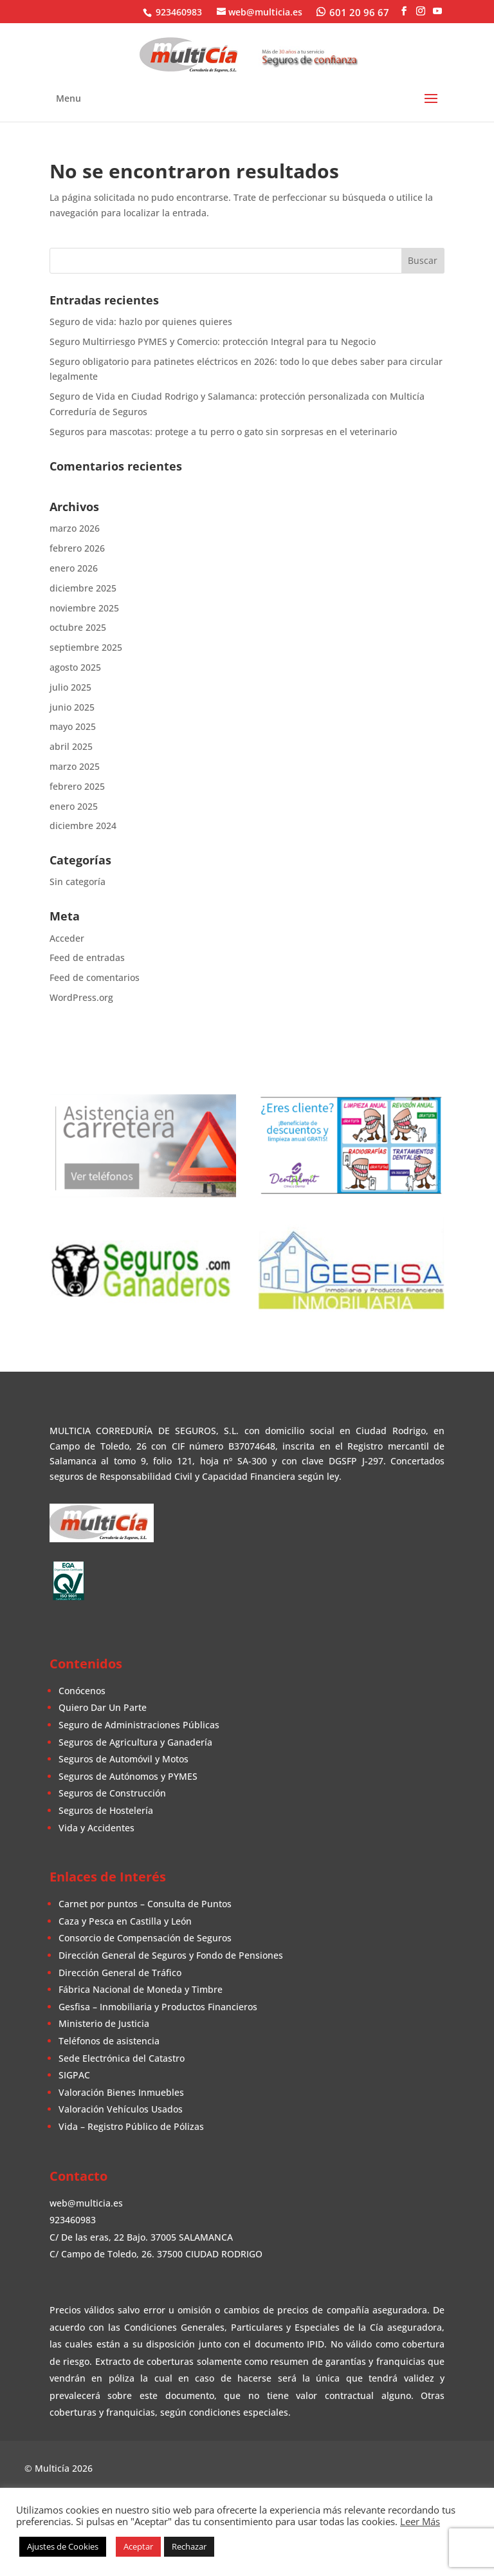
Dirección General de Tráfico (120, 1972)
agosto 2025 (75, 667)
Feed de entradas (87, 957)
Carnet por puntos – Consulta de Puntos (145, 1904)
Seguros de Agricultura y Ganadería (135, 1742)
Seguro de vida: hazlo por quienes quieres (141, 321)
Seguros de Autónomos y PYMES (128, 1776)
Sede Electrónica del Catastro (122, 2058)
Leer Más (420, 2521)
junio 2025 (72, 707)
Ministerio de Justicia (104, 2023)
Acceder (67, 938)
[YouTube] (437, 11)
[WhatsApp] (352, 11)
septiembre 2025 (86, 647)
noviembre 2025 (84, 608)
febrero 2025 (77, 786)
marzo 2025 (75, 766)
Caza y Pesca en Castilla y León (125, 1921)
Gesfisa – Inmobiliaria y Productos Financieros (158, 2007)
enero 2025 (74, 806)
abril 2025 (71, 746)
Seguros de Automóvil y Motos (123, 1759)
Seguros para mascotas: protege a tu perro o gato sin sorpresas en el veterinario (223, 431)
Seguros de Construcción (112, 1793)
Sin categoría (77, 881)
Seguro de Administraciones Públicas (139, 1725)
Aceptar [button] (138, 2546)
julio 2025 (70, 687)
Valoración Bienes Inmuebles (121, 2092)
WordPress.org (81, 997)
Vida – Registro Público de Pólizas (131, 2126)
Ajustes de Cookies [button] (62, 2546)
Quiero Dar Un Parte (103, 1707)
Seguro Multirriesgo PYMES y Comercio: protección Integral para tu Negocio (213, 341)
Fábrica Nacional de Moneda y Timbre (141, 1989)
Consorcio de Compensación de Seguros (145, 1938)
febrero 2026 (77, 548)
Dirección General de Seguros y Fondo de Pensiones (171, 1955)
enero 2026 (74, 568)
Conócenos (82, 1691)
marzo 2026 (75, 528)
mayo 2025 (73, 726)
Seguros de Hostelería (106, 1810)
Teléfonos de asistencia (109, 2041)
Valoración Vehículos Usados (121, 2109)
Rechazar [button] (189, 2546)
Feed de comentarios (95, 977)
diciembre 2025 (83, 588)
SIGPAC (74, 2075)
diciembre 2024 (83, 825)
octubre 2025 (78, 627)
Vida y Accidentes (96, 1828)
